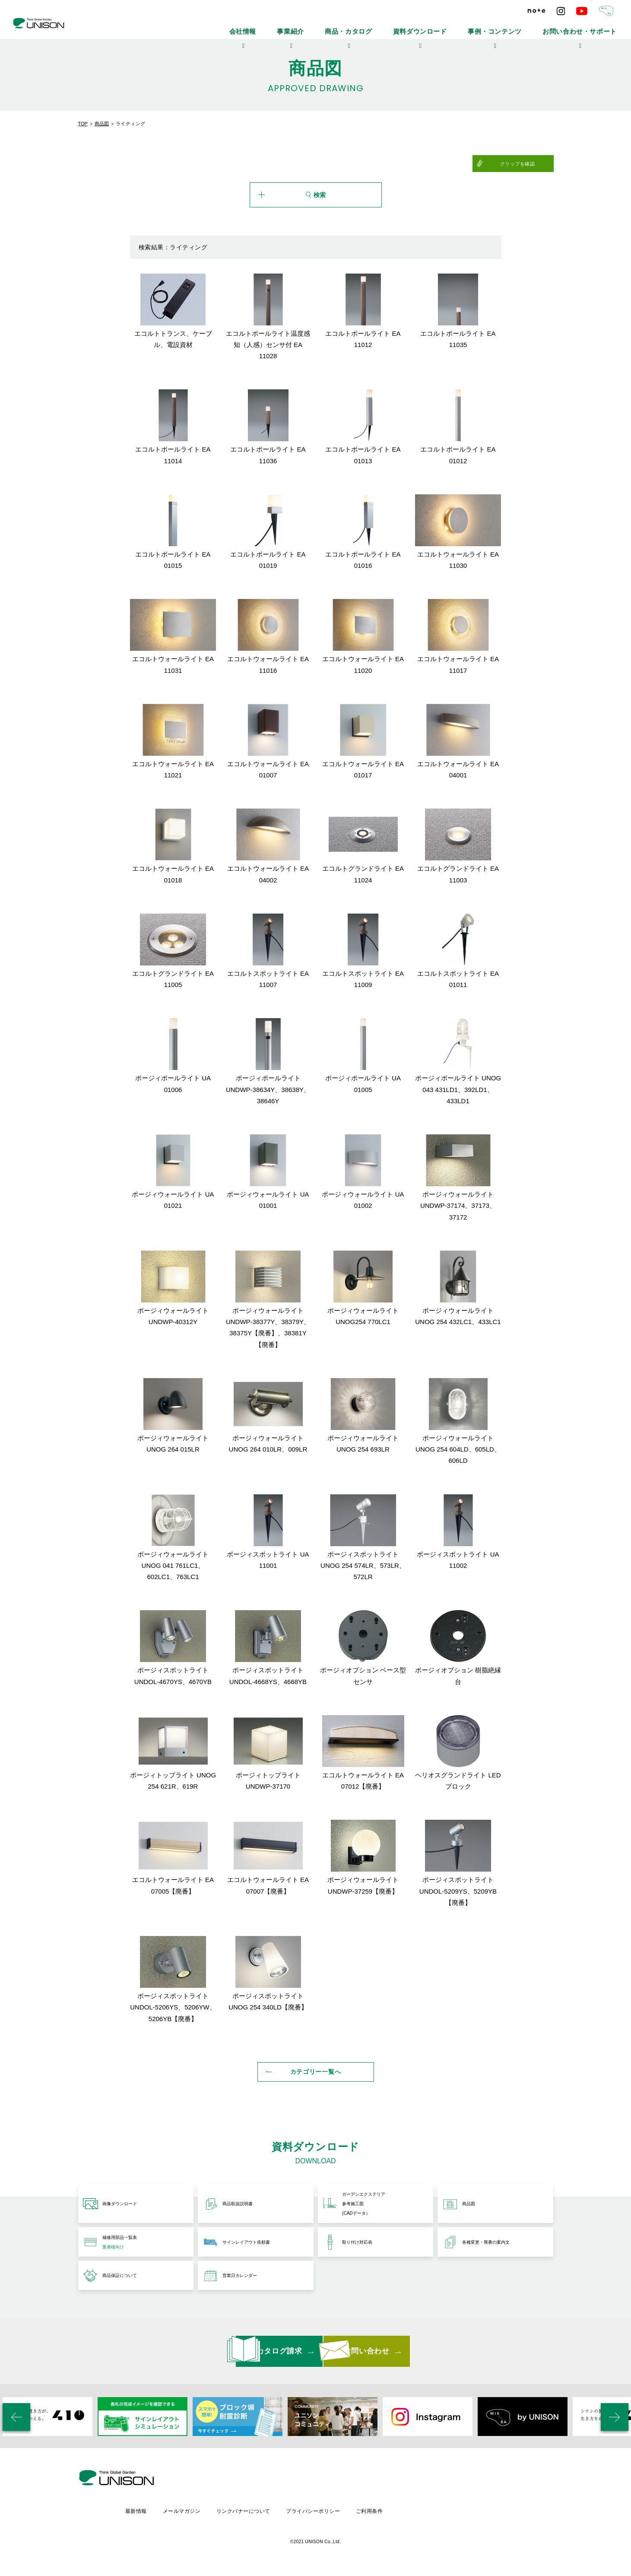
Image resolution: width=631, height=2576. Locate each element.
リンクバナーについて (317, 2514)
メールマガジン (253, 2514)
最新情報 (207, 2514)
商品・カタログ (413, 26)
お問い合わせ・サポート (591, 26)
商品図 (102, 123)
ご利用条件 (445, 2514)
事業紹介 (367, 26)
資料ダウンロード (468, 26)
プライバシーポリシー (388, 2514)
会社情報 (329, 26)
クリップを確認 (531, 163)
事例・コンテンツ (526, 26)
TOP (83, 123)
